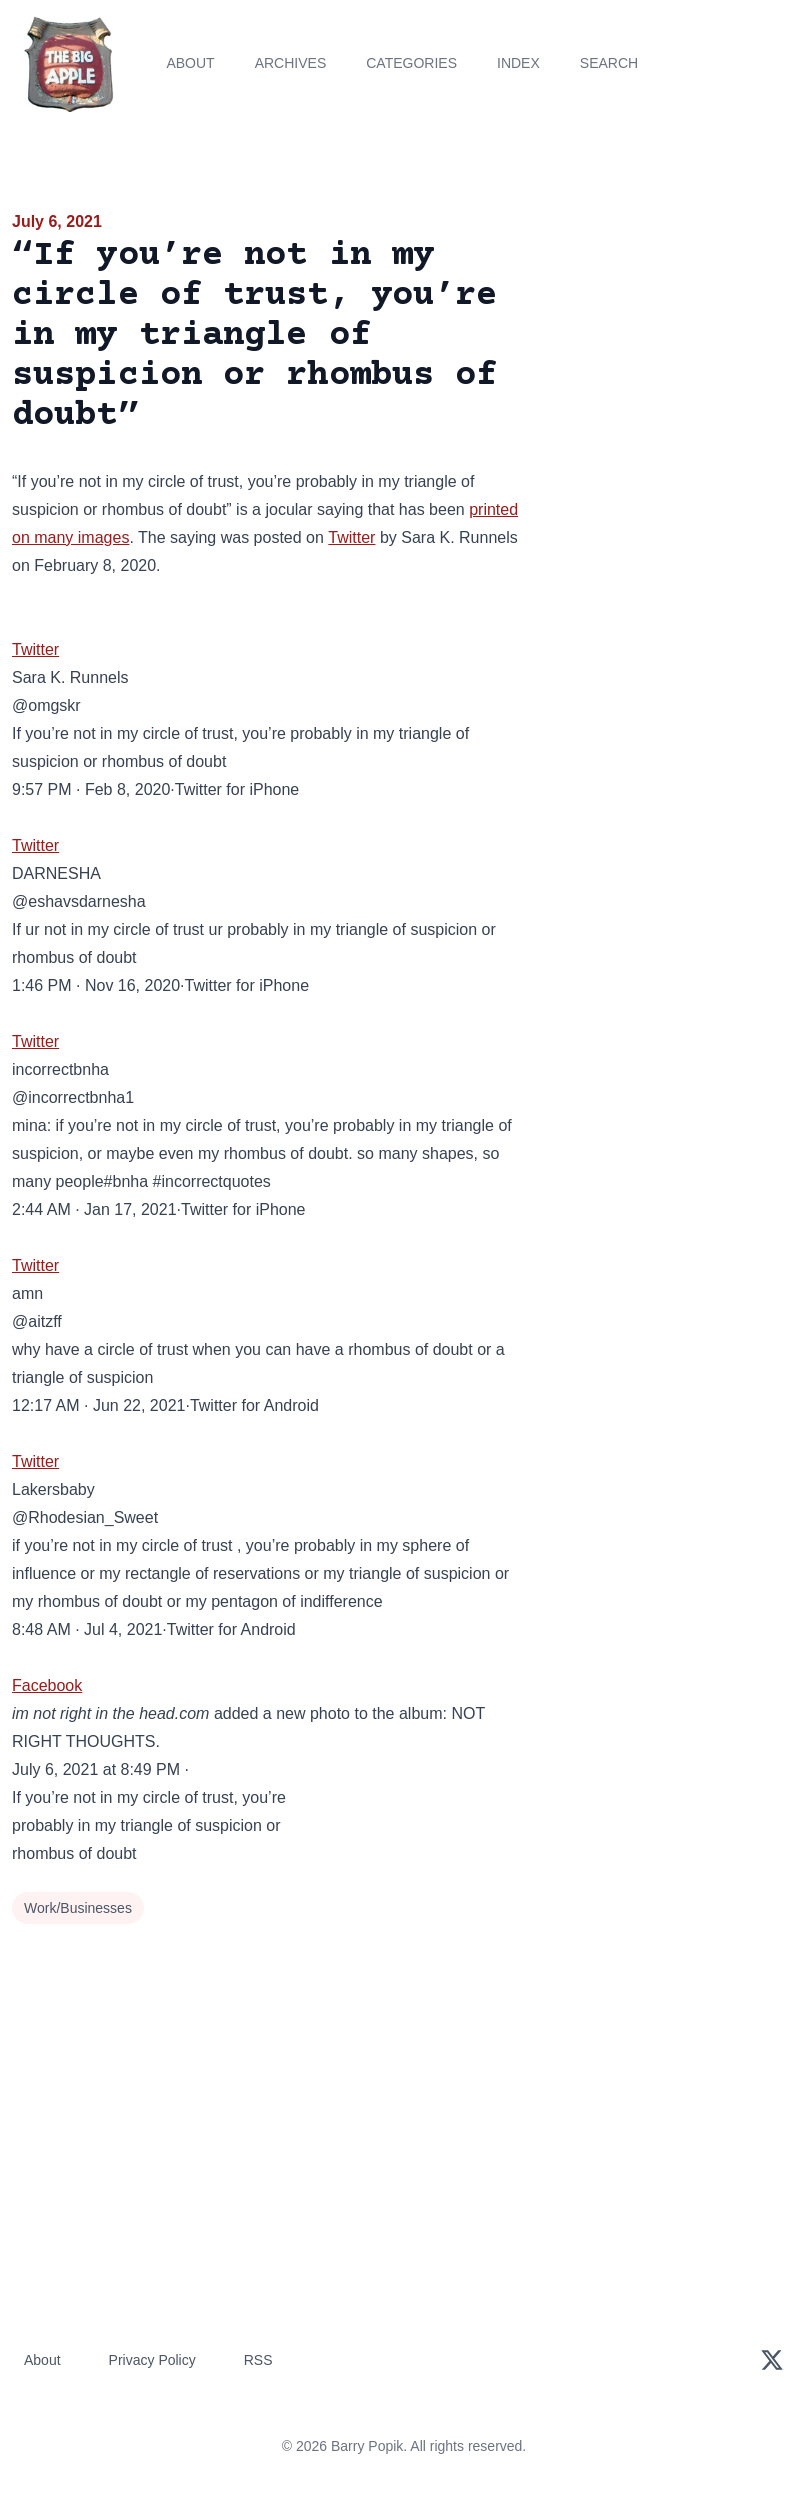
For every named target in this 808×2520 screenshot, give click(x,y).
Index (518, 63)
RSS (258, 2360)
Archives (291, 63)
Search (609, 63)
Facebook (47, 1685)
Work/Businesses (78, 1908)
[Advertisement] (673, 324)
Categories (411, 63)
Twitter (351, 537)
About (190, 63)
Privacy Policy (152, 2360)
